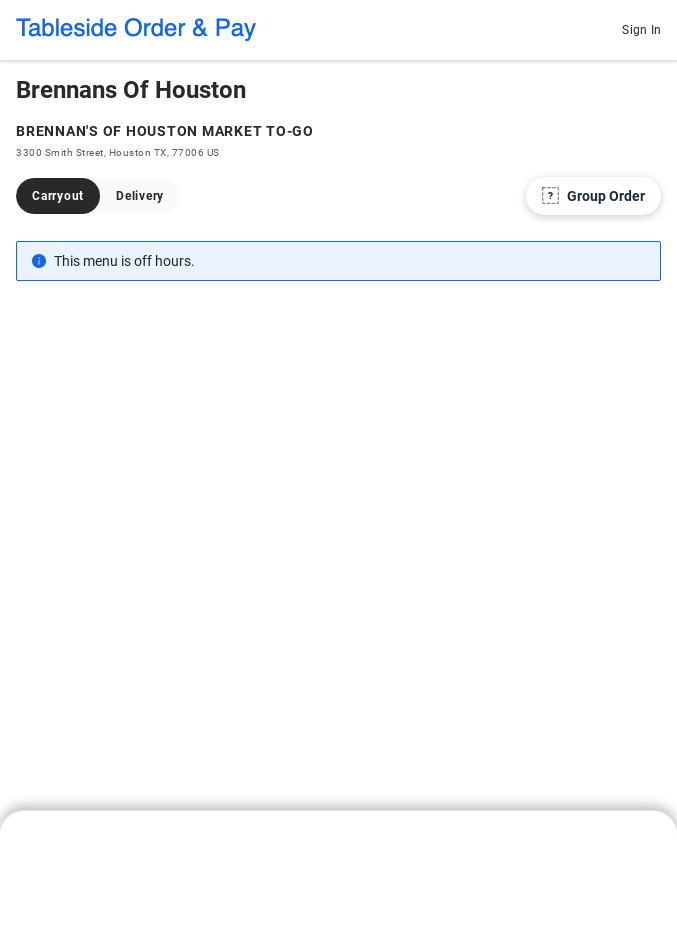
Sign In (641, 30)
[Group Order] (593, 196)
